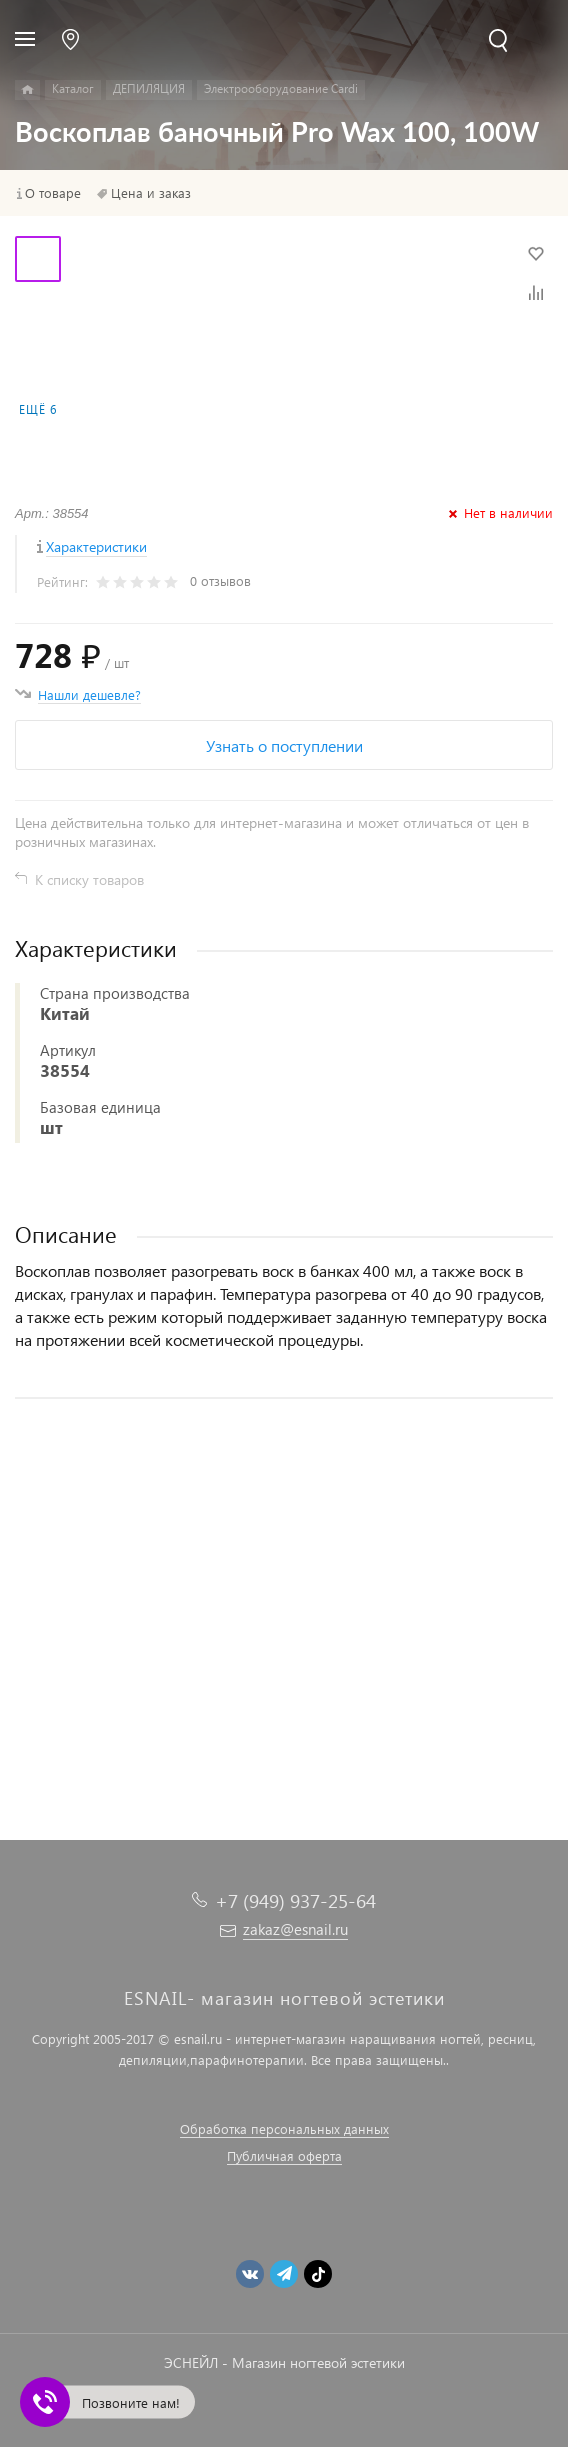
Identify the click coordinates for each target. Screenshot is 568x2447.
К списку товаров (89, 879)
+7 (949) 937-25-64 (295, 1900)
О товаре (53, 193)
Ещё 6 (38, 409)
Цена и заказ (151, 193)
